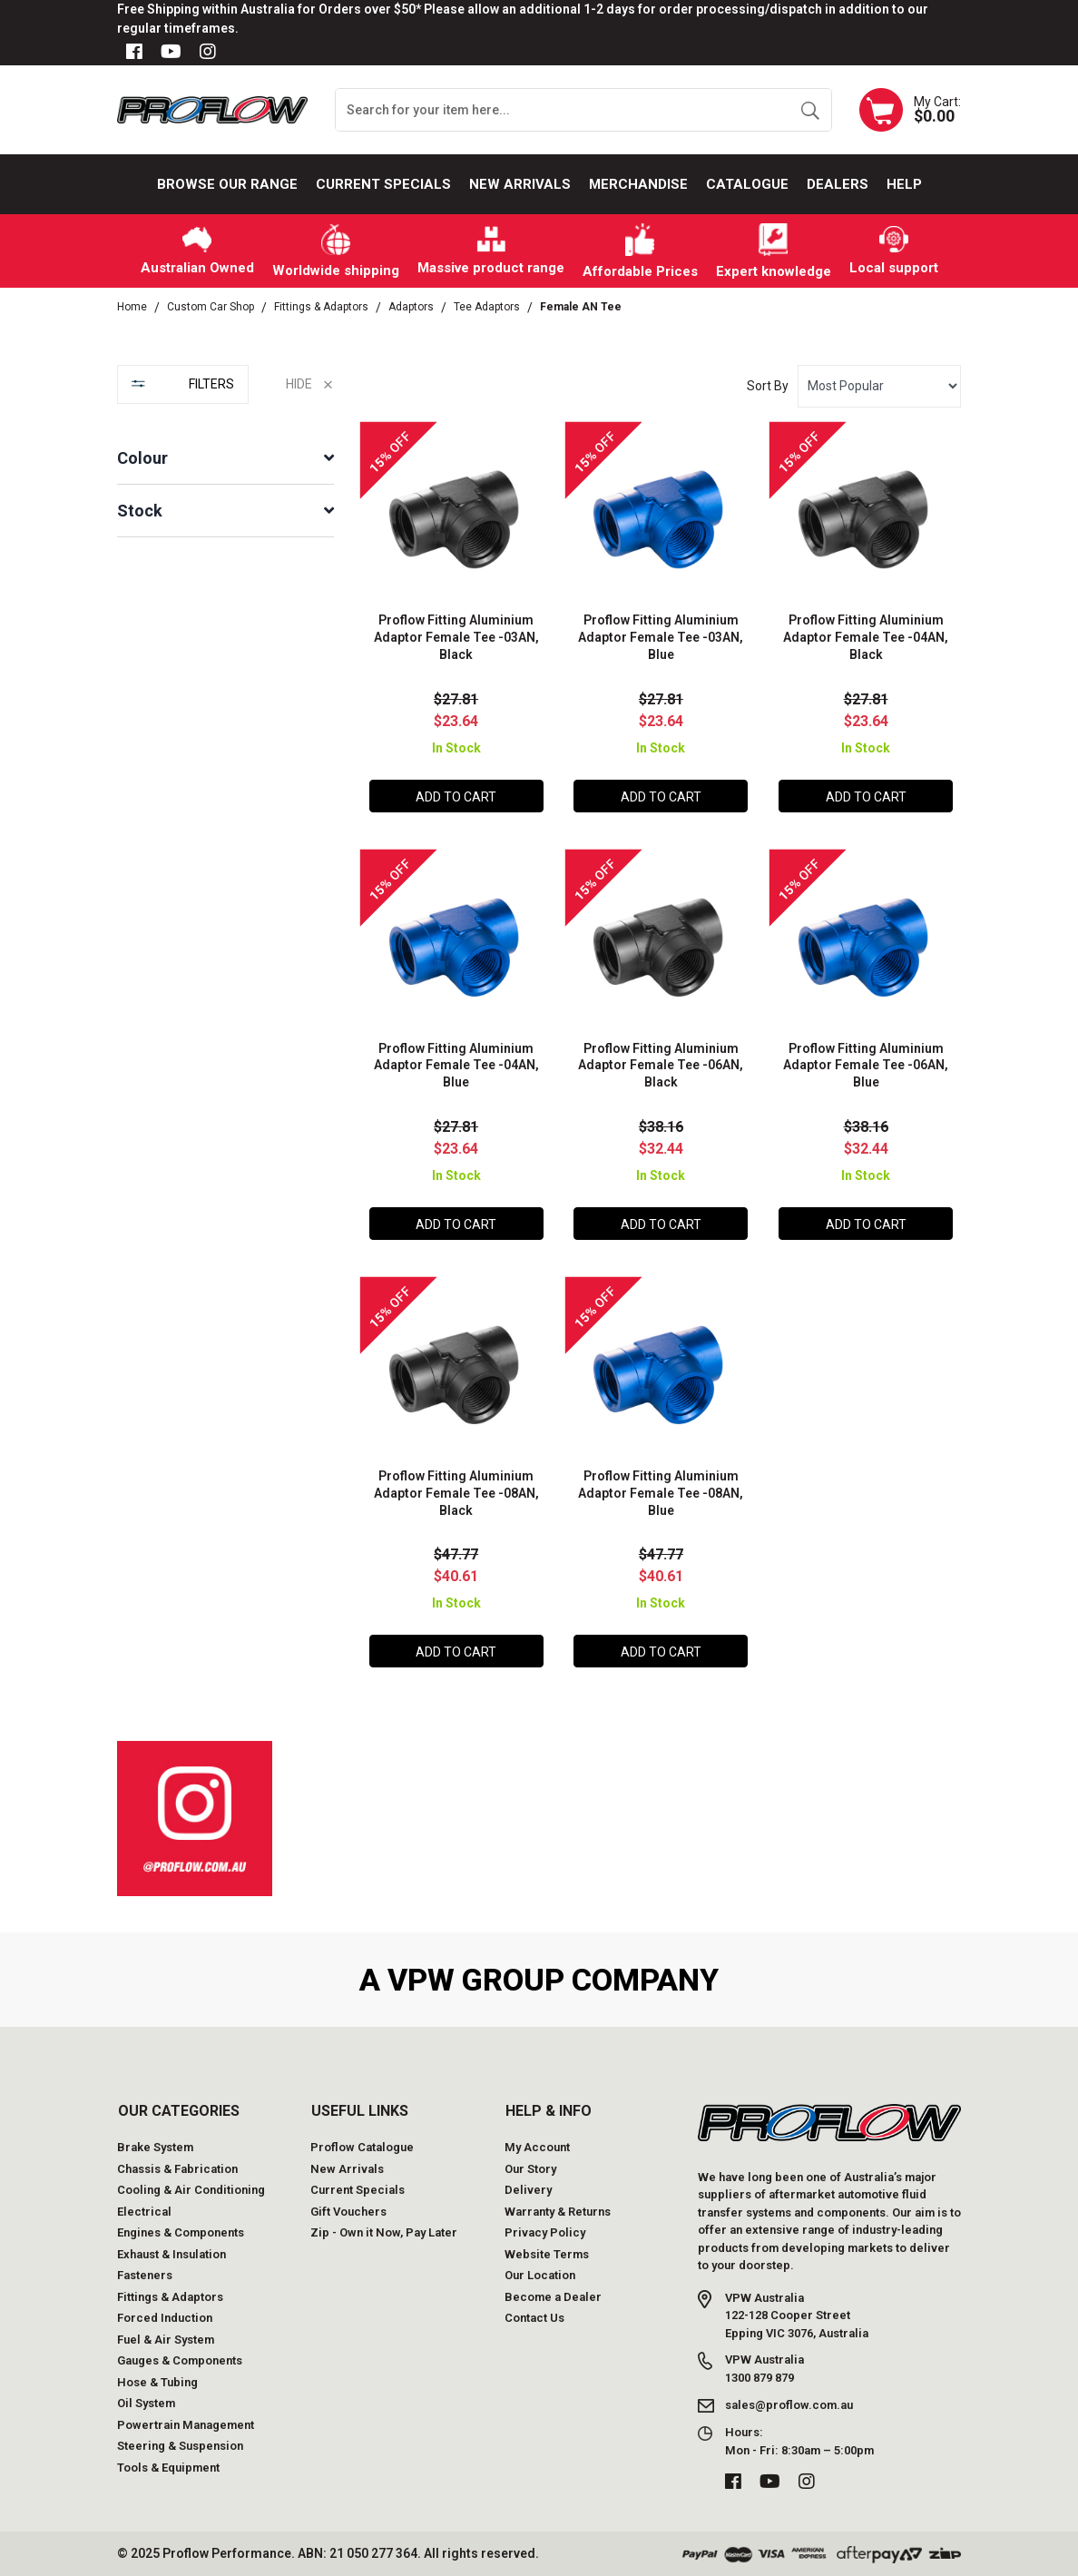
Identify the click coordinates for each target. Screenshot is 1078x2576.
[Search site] (810, 110)
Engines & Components (180, 2232)
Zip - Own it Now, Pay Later (383, 2232)
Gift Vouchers (348, 2211)
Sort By (768, 386)
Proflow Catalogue (362, 2147)
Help (904, 184)
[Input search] (562, 110)
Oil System (146, 2403)
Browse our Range (227, 184)
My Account (537, 2147)
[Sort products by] (879, 386)
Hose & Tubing (157, 2382)
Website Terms (547, 2254)
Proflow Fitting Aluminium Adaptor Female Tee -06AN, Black (660, 1065)
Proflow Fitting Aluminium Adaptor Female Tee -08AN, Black (456, 1493)
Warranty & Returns (558, 2211)
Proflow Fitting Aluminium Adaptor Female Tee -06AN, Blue (865, 1065)
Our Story (530, 2169)
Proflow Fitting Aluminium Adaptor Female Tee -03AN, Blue (660, 637)
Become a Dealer (553, 2297)
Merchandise (638, 184)
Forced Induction (164, 2318)
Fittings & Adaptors (170, 2297)
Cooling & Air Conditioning (191, 2190)
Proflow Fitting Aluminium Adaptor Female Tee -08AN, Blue (660, 1493)
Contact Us (534, 2318)
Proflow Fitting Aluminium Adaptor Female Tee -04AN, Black (865, 637)
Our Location (540, 2275)
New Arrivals (520, 184)
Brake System (155, 2147)
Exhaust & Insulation (171, 2254)
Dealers (837, 184)
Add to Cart (456, 797)
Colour (142, 457)
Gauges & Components (179, 2360)
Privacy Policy (545, 2232)
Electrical (144, 2211)
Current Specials (383, 184)
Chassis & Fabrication (177, 2169)
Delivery (528, 2190)
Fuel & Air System (165, 2339)
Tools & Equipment (168, 2467)
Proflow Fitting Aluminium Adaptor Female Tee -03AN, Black (456, 637)
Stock (139, 510)
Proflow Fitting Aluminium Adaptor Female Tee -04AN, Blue (456, 1065)
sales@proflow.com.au (789, 2405)
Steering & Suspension (180, 2446)
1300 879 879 (759, 2377)
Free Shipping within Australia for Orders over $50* (269, 9)
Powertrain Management (185, 2425)
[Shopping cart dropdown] (910, 110)
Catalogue (747, 184)
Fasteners (144, 2275)
